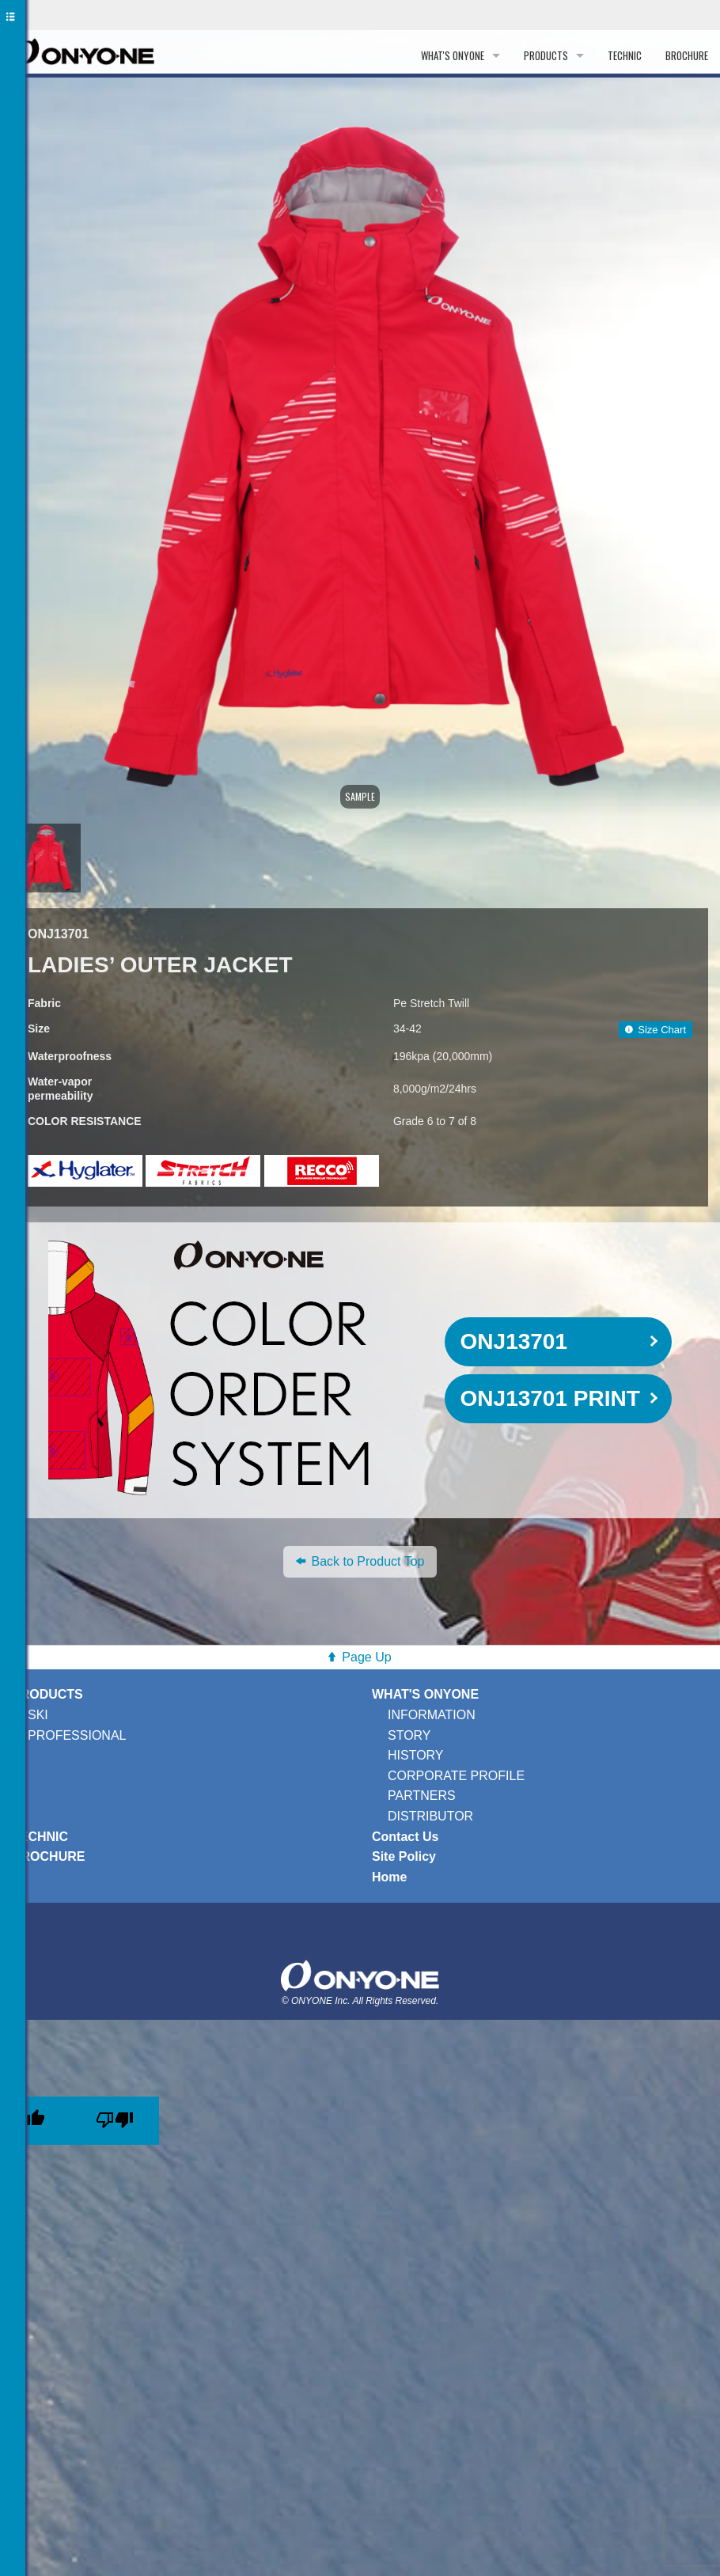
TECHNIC (625, 55)
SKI (38, 1715)
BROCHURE (686, 55)
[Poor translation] (114, 2121)
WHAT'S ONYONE (452, 55)
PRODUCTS (546, 55)
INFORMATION (432, 1715)
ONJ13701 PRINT (550, 1398)
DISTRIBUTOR (430, 1816)
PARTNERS (422, 1795)
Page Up (366, 1657)
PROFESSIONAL (77, 1735)
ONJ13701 (513, 1341)
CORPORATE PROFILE (456, 1775)
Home (389, 1877)
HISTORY (416, 1755)
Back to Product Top (360, 1561)
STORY (409, 1735)
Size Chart (655, 1030)
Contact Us (405, 1836)
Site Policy (404, 1856)
